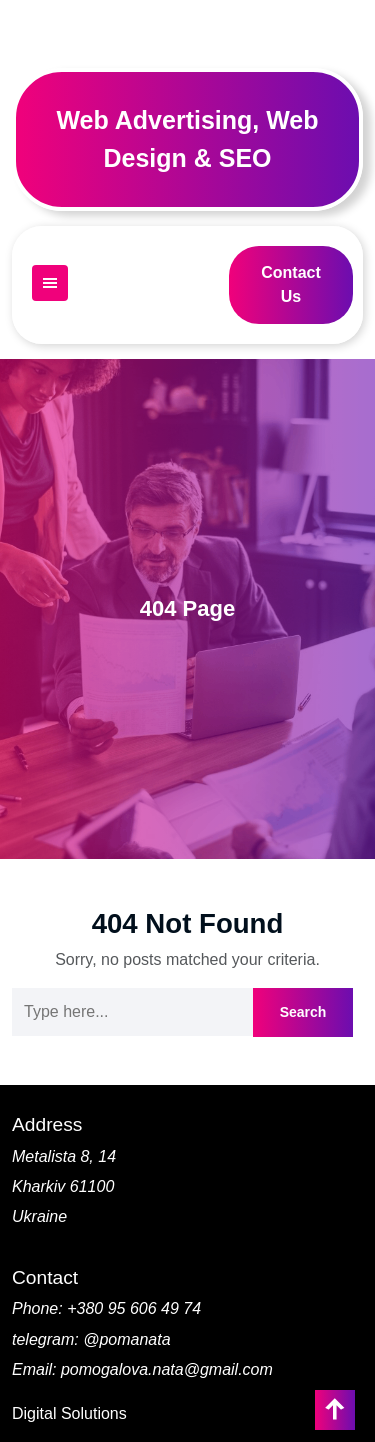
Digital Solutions (69, 1413)
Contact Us (291, 284)
